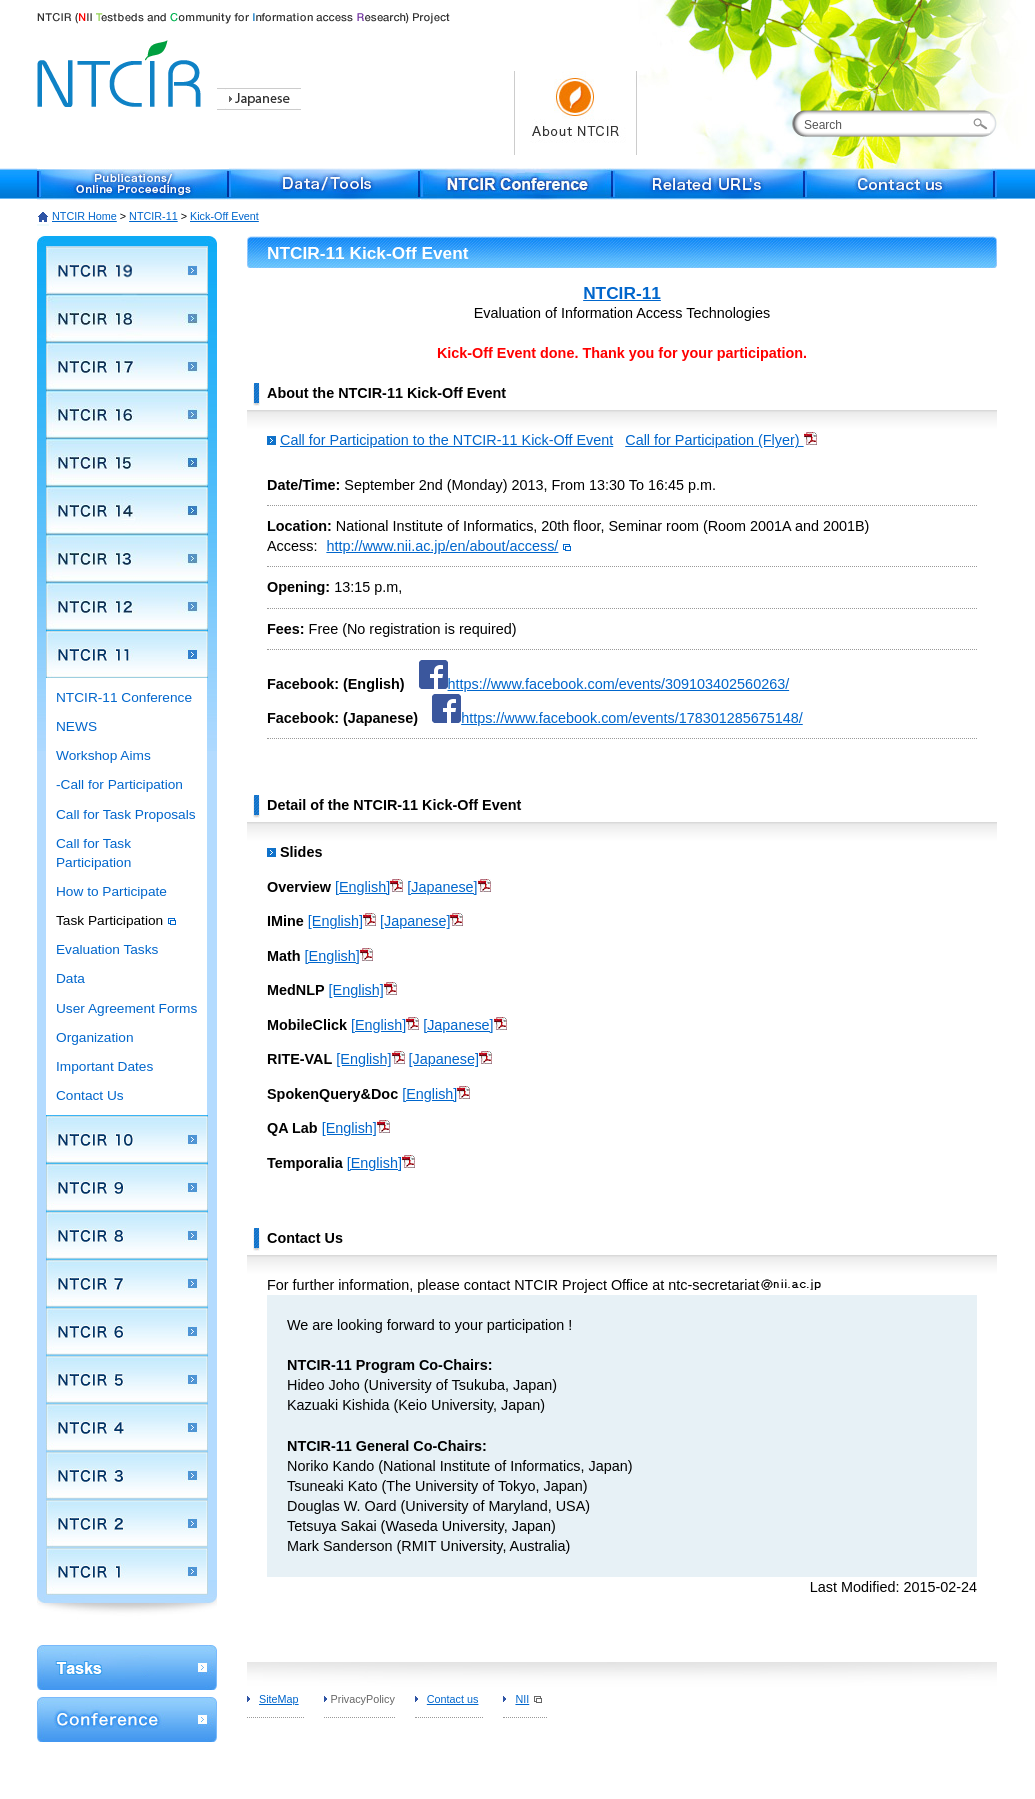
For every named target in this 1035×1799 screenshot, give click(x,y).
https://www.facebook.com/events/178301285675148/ (617, 718)
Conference (127, 1719)
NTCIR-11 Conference (124, 697)
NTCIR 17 (127, 366)
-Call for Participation (119, 784)
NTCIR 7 (127, 1283)
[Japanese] (448, 887)
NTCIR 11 (127, 654)
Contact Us (90, 1095)
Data (70, 978)
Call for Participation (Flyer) (720, 440)
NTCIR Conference (517, 184)
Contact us (901, 184)
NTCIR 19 (127, 270)
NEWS (76, 726)
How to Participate (111, 891)
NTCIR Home (84, 216)
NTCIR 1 (127, 1571)
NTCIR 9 (127, 1187)
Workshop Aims (103, 755)
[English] (369, 887)
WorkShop (127, 1667)
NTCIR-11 (153, 216)
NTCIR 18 (127, 318)
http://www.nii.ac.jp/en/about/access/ (448, 546)
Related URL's (709, 184)
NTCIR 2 (127, 1523)
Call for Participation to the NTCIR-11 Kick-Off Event (446, 440)
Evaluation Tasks (107, 949)
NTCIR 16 (127, 414)
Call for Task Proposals (126, 814)
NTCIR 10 (127, 1139)
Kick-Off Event (224, 216)
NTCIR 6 (127, 1331)
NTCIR (122, 70)
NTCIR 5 (127, 1379)
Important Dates (104, 1066)
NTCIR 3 (127, 1475)
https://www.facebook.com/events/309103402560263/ (604, 684)
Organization (95, 1037)
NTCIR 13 (127, 558)
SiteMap (279, 1699)
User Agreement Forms (126, 1008)
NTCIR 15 (127, 462)
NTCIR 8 (127, 1235)
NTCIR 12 (127, 606)
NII (528, 1699)
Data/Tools (325, 184)
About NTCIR (575, 113)
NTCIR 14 (127, 510)
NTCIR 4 (127, 1427)
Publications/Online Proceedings (133, 184)
